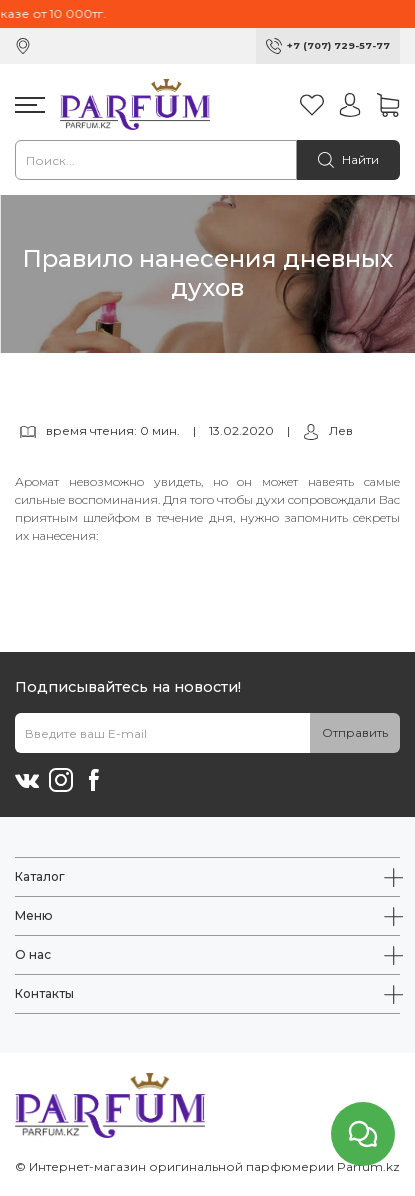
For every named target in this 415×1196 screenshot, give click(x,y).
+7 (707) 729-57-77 (338, 45)
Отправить (355, 732)
